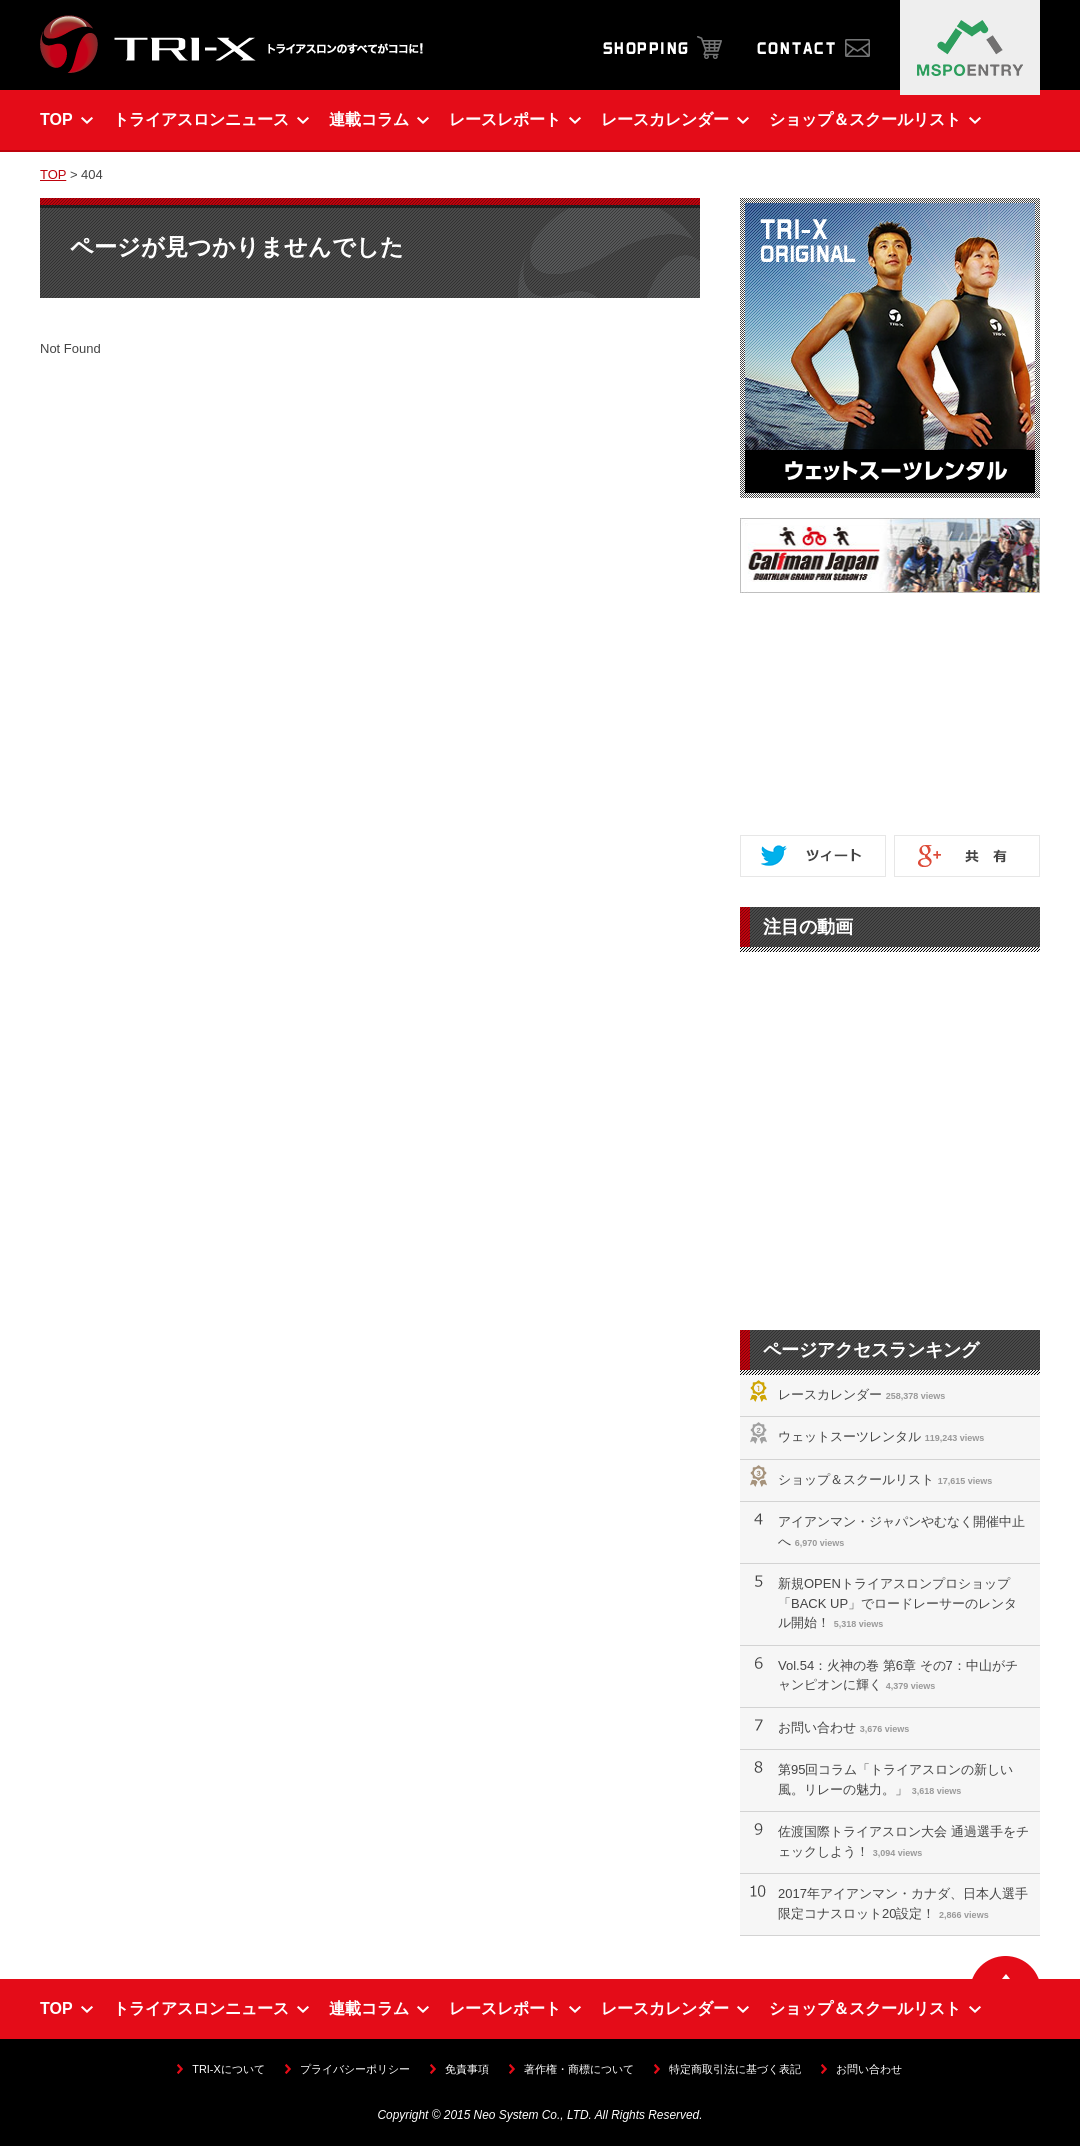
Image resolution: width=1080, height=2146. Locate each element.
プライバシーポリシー (355, 2069)
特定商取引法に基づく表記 (735, 2069)
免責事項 (467, 2069)
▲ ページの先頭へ (1005, 1967)
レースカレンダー (830, 1394)
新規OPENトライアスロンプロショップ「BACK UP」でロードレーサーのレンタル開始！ (897, 1603)
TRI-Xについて (228, 2069)
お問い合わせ (817, 1727)
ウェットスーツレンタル (849, 1436)
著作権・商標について (579, 2069)
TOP (53, 174)
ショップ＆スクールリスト (856, 1479)
